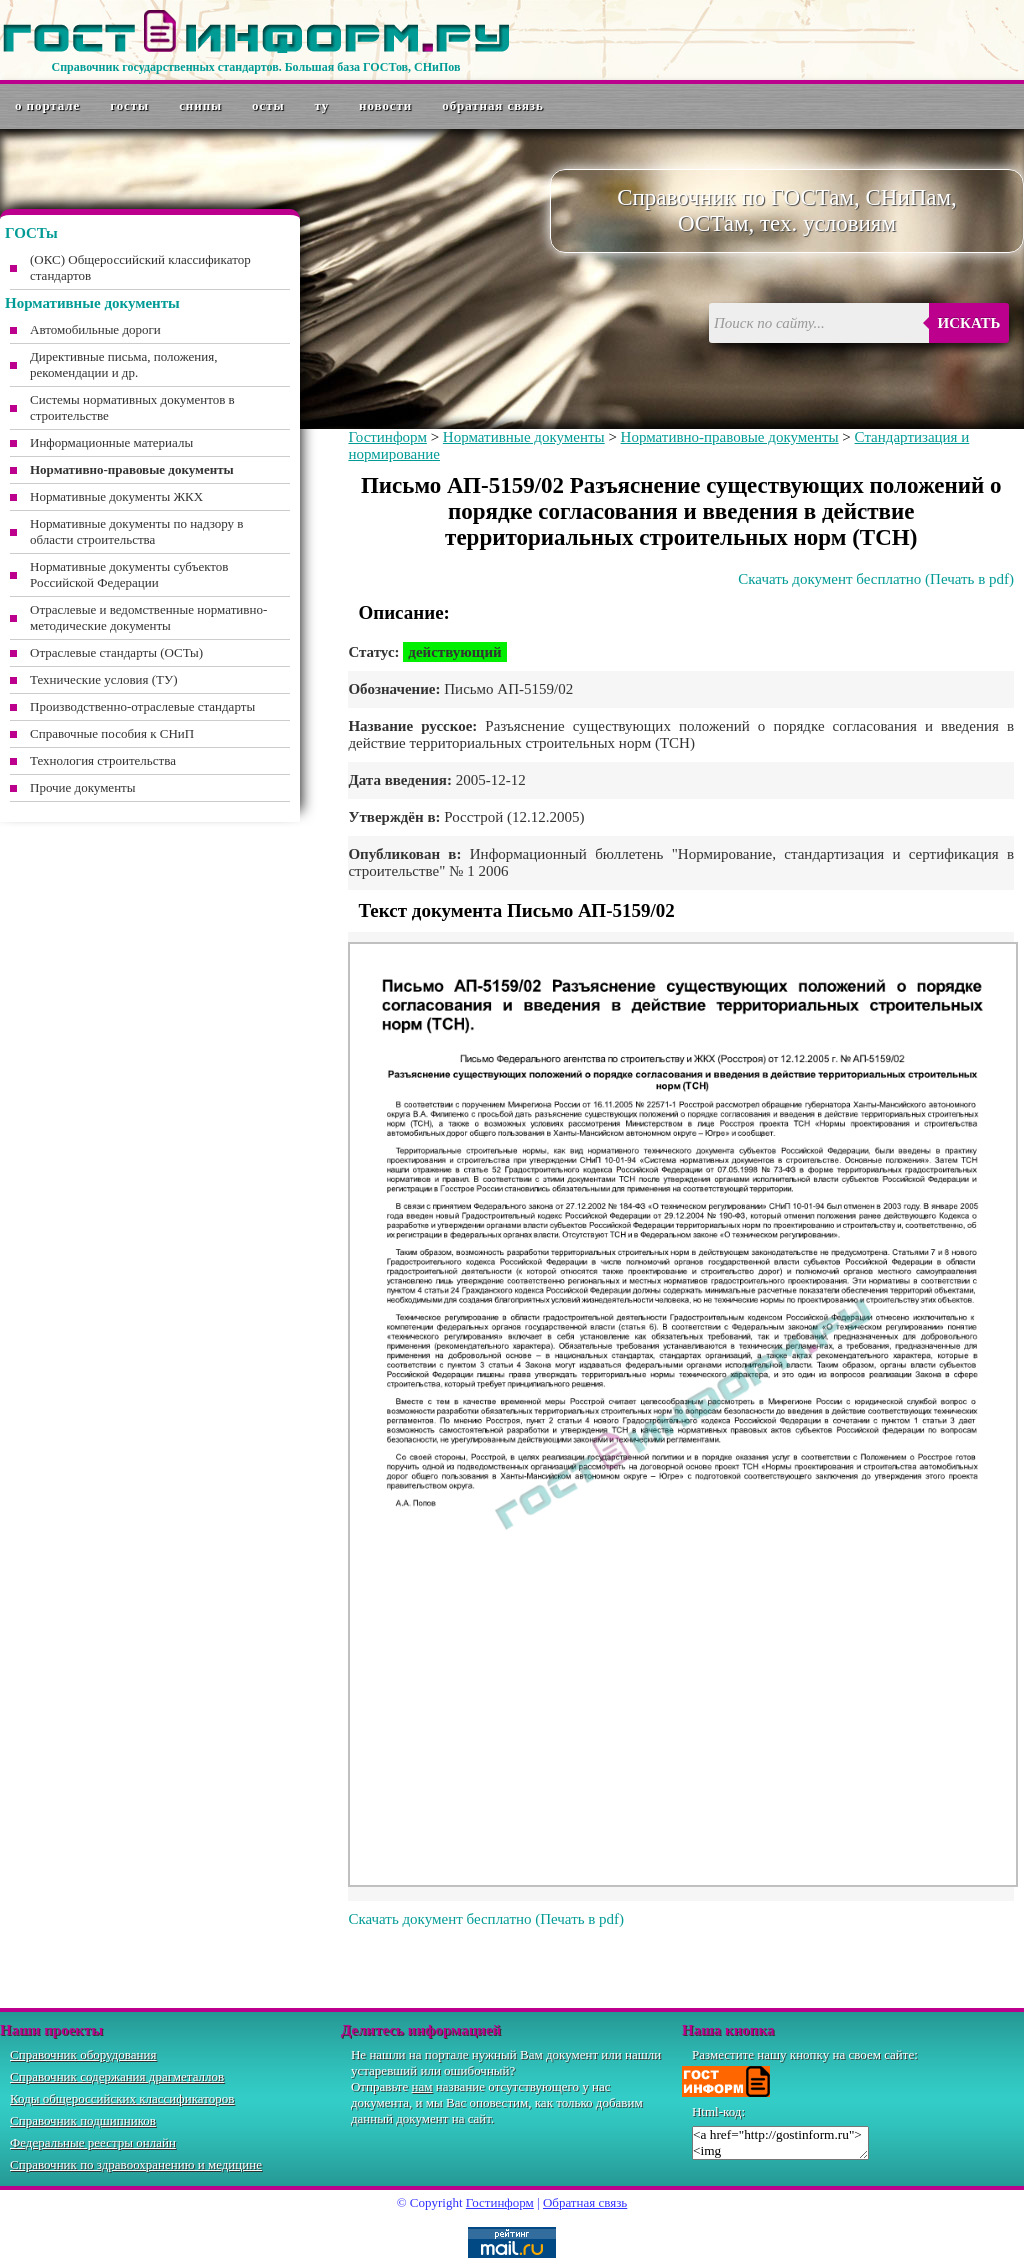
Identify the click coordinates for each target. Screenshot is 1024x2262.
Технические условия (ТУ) (104, 679)
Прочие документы (83, 787)
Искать (969, 323)
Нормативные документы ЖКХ (116, 496)
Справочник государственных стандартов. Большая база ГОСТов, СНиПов (255, 67)
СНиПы (200, 105)
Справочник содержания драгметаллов (117, 2076)
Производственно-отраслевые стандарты (142, 706)
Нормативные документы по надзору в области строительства (136, 531)
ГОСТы (129, 105)
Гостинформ (387, 437)
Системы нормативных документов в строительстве (132, 407)
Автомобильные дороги (95, 329)
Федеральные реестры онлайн (93, 2142)
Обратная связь (493, 105)
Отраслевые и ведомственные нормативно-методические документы (148, 617)
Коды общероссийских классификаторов (122, 2098)
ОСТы (268, 105)
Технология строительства (103, 760)
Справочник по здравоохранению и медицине (136, 2164)
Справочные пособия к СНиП (112, 733)
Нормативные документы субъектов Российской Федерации (129, 574)
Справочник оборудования (83, 2054)
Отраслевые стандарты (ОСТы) (116, 652)
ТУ (322, 105)
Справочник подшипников (83, 2120)
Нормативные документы (524, 437)
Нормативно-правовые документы (730, 437)
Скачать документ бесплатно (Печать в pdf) (876, 579)
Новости (385, 105)
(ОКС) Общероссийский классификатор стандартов (140, 267)
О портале (47, 105)
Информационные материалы (111, 442)
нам (422, 2086)
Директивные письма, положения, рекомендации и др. (123, 364)
